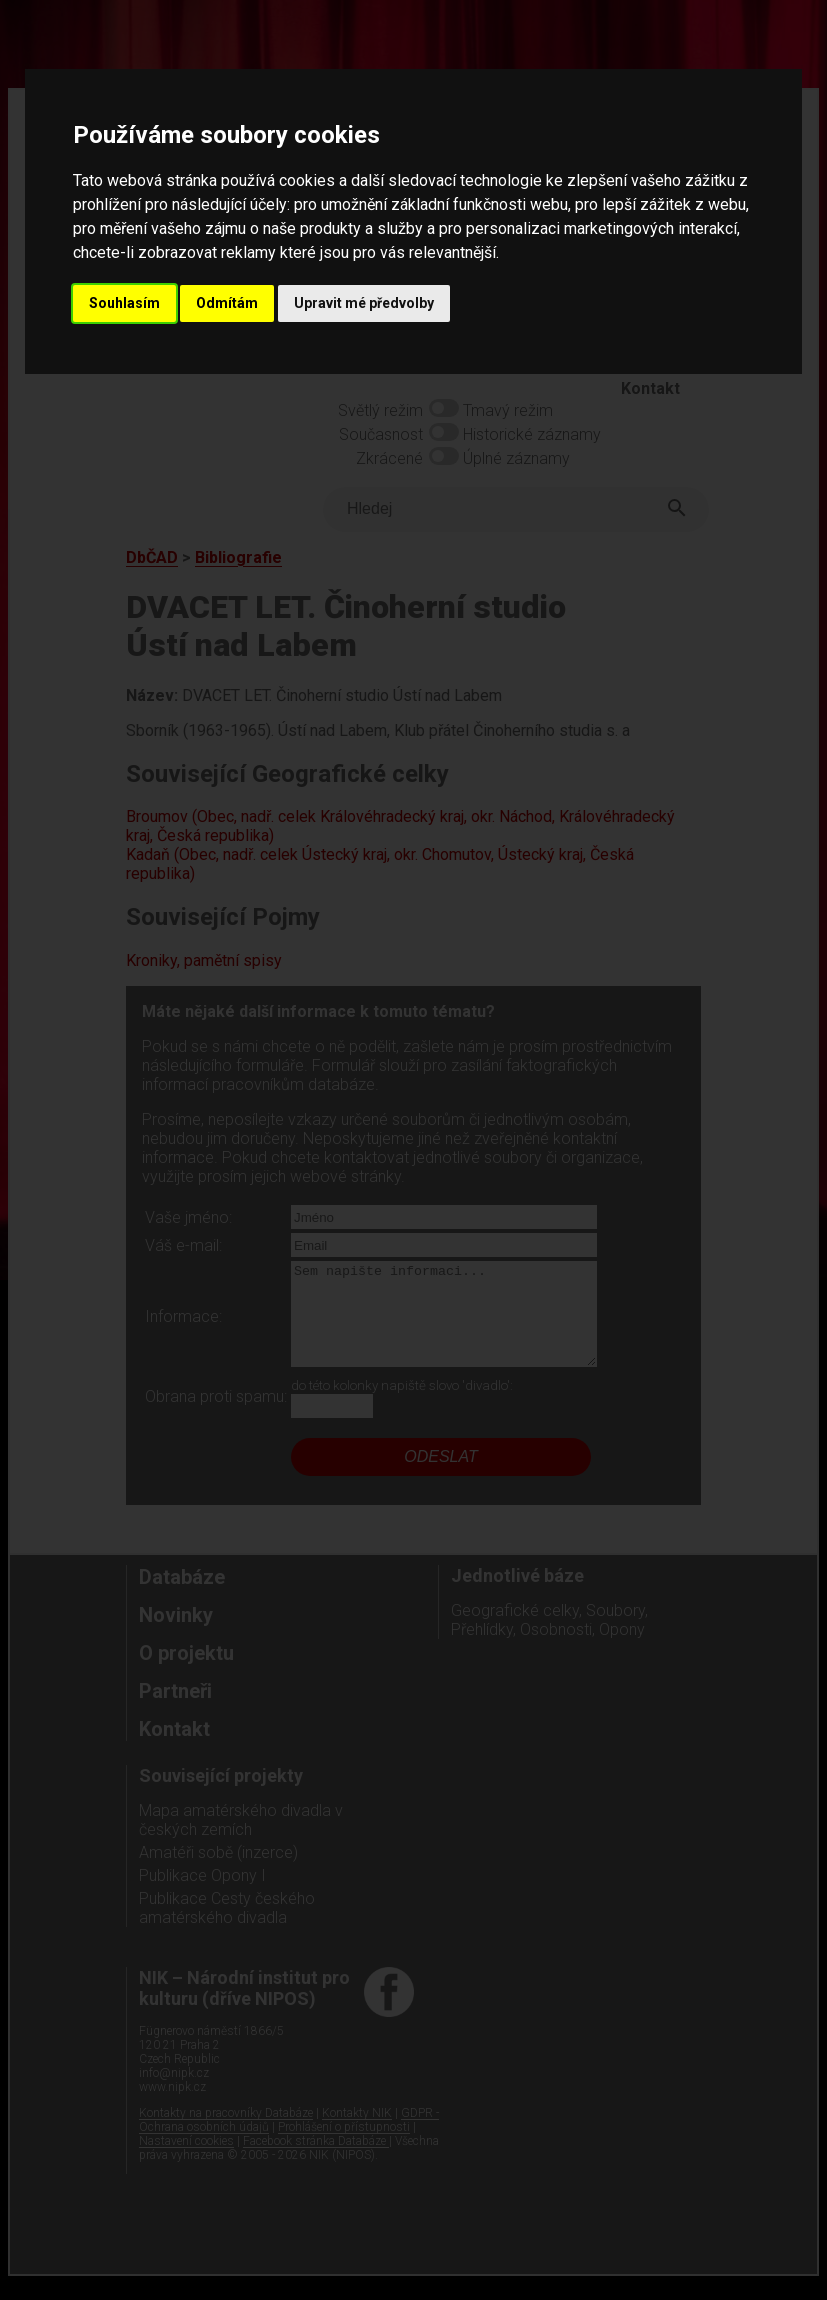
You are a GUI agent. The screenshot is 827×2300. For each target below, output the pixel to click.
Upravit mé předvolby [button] (364, 303)
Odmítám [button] (227, 303)
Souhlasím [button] (124, 303)
